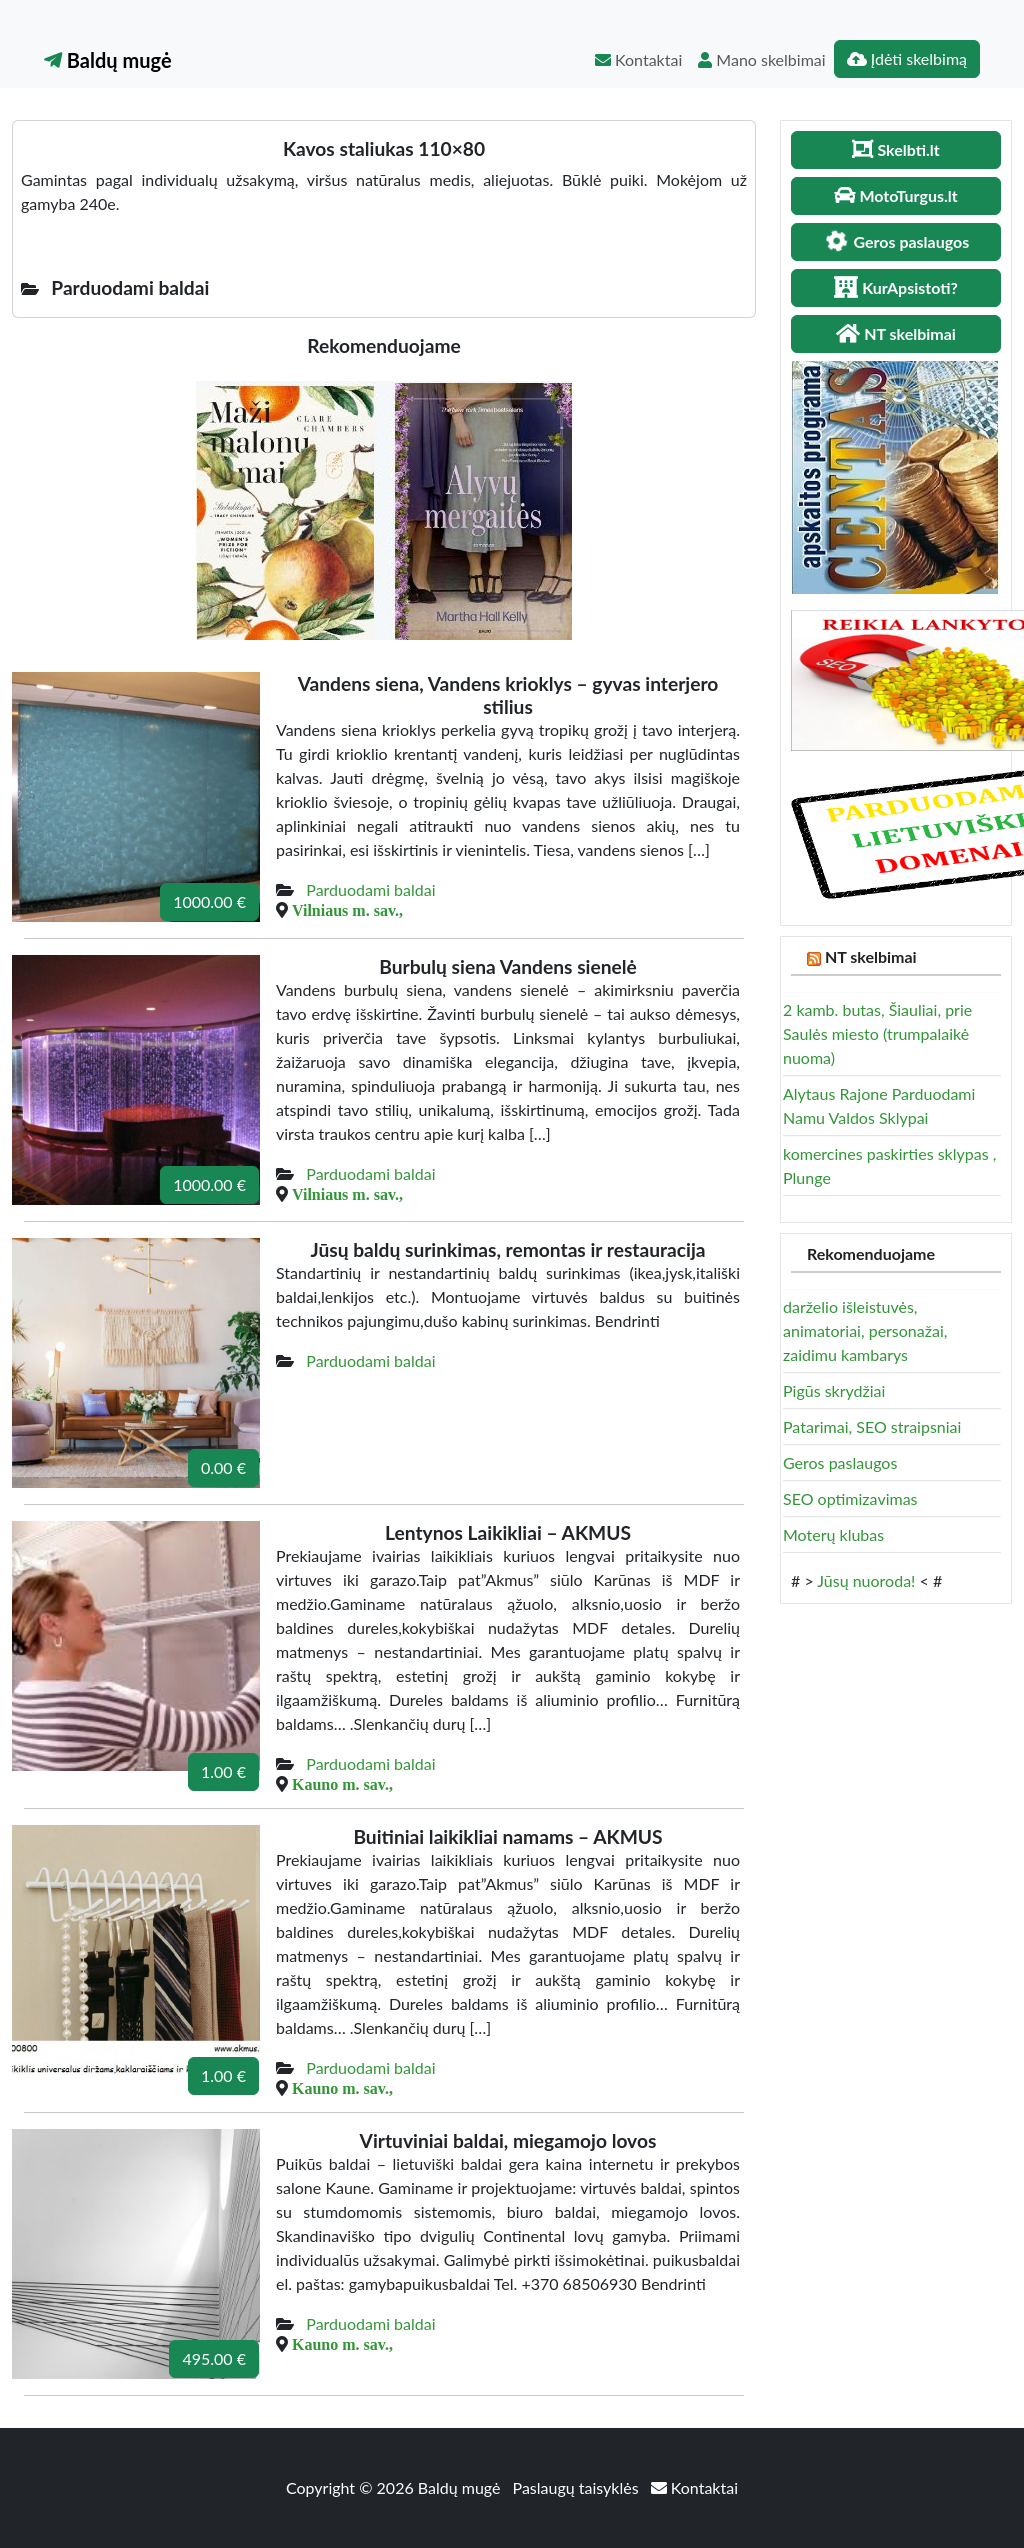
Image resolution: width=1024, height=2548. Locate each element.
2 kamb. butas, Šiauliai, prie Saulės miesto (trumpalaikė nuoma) (877, 1033)
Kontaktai (638, 59)
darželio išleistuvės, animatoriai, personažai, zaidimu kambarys (865, 1330)
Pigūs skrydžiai (834, 1390)
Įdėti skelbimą (907, 58)
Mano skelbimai (761, 59)
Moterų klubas (833, 1534)
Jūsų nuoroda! (866, 1580)
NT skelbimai (871, 956)
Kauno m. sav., (342, 1784)
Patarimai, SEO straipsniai (872, 1426)
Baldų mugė (108, 60)
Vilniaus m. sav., (347, 910)
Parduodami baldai (370, 889)
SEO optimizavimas (850, 1498)
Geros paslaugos (840, 1462)
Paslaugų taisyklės (578, 2487)
